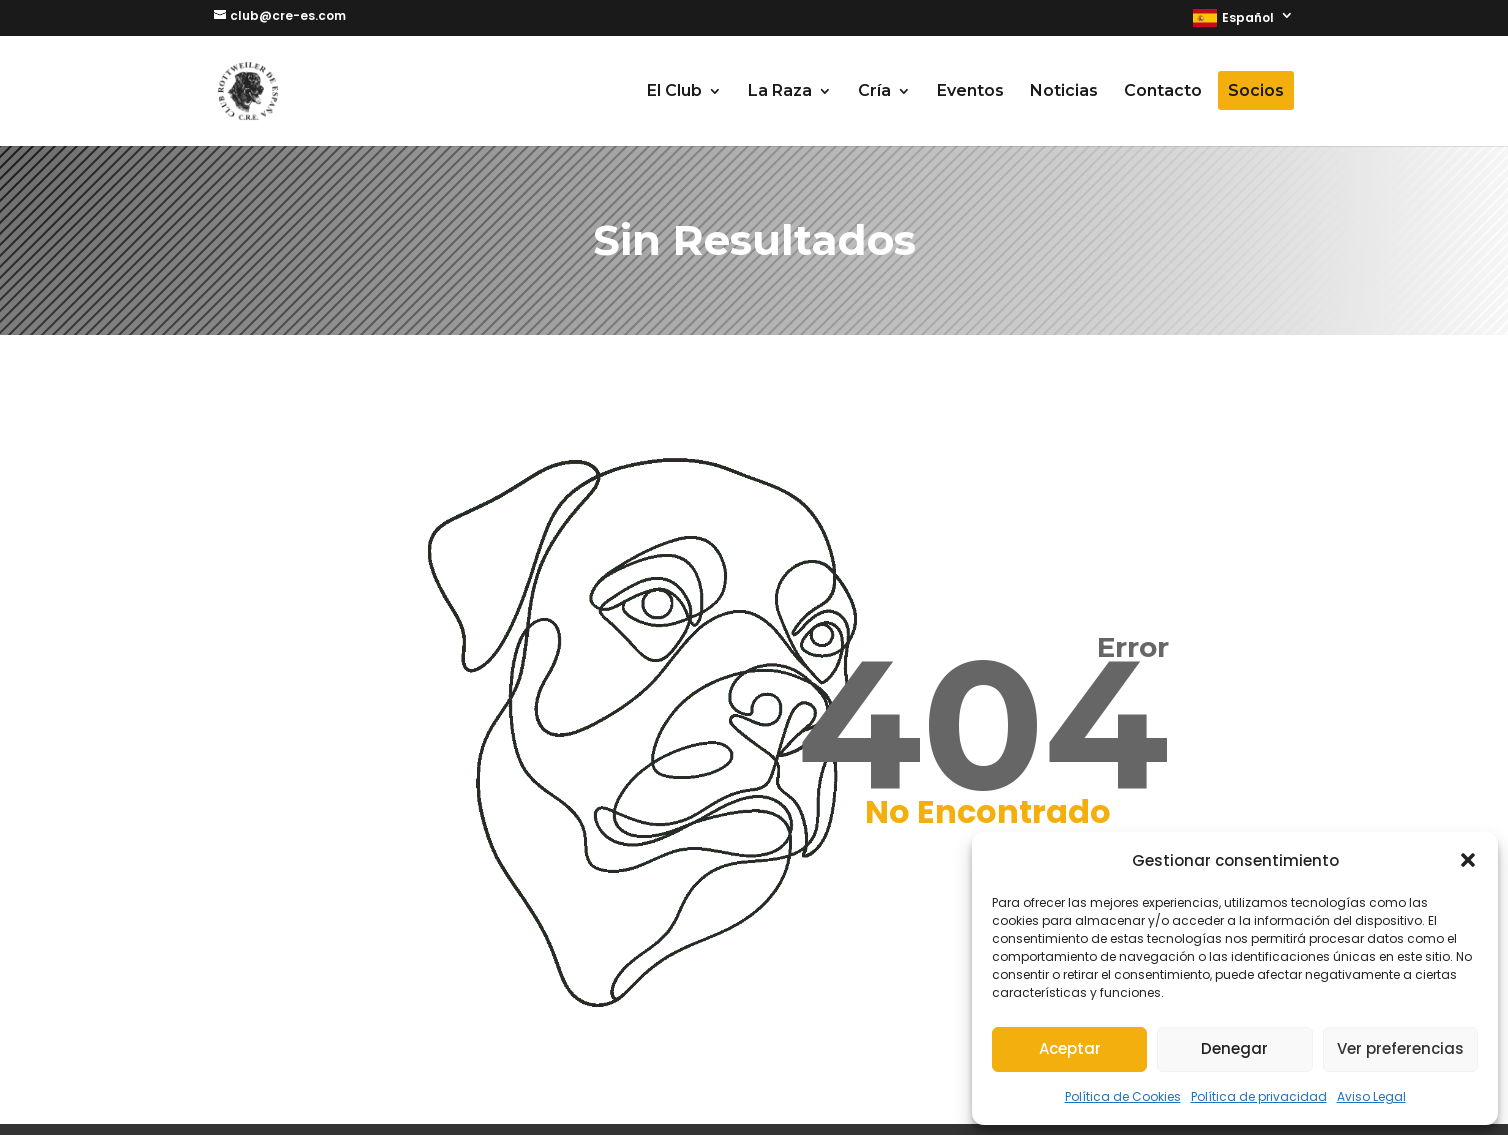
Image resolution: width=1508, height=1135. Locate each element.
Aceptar (1070, 1048)
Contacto (1163, 92)
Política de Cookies (1123, 1096)
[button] (1468, 860)
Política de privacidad (1259, 1096)
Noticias (1064, 92)
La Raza (780, 92)
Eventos (970, 92)
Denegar (1234, 1048)
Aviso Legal (1371, 1096)
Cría (874, 92)
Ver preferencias (1400, 1048)
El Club (674, 92)
